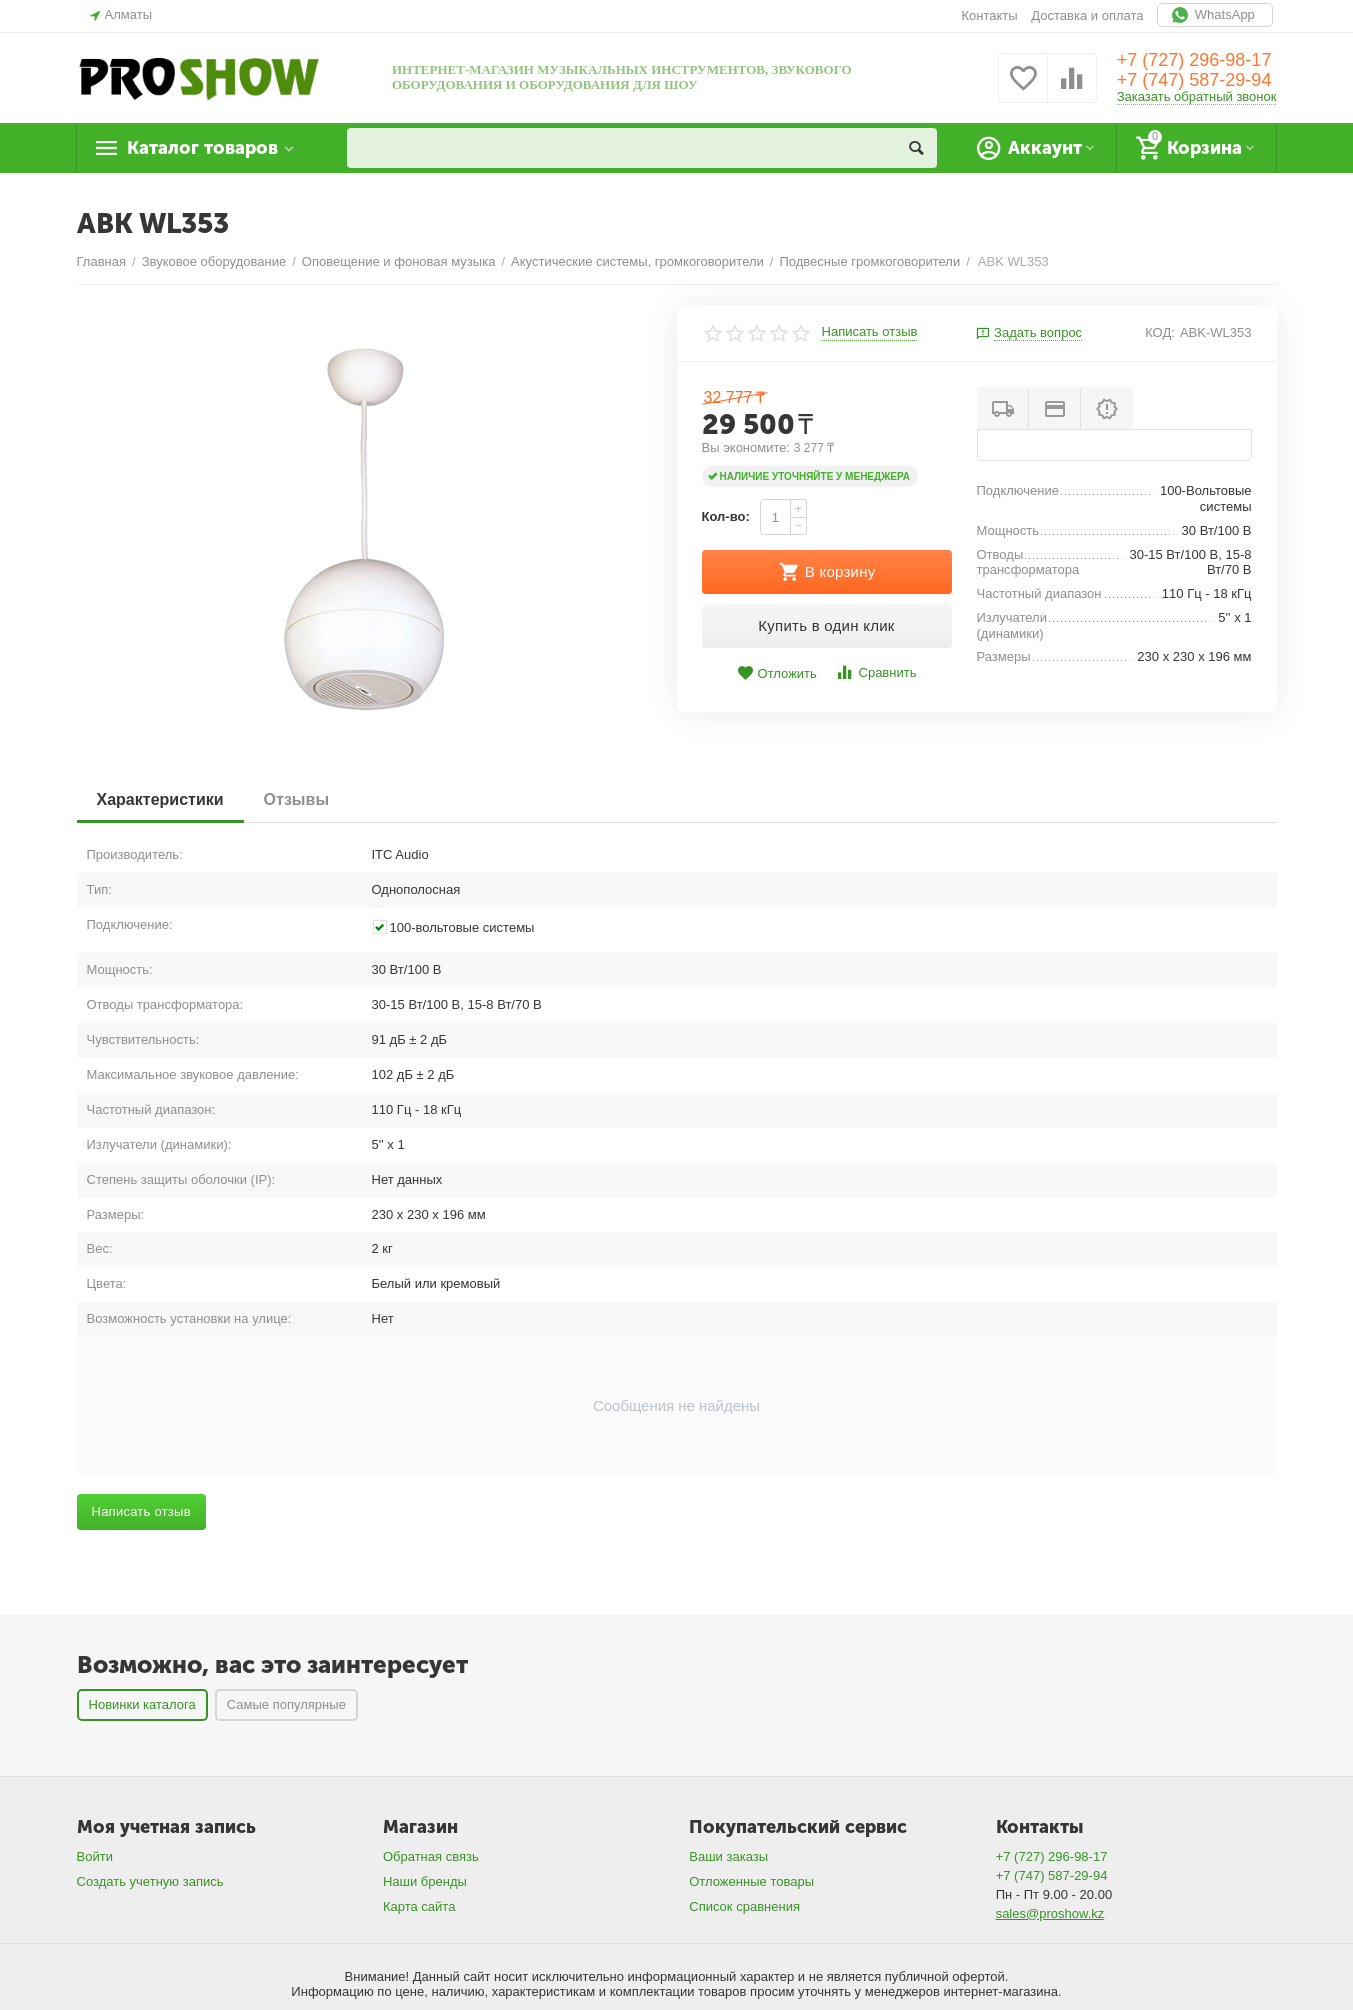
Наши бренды (425, 1881)
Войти (95, 1856)
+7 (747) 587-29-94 (1194, 80)
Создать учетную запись (150, 1881)
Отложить (777, 673)
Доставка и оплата (1087, 15)
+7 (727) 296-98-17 (1194, 60)
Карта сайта (419, 1906)
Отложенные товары (751, 1881)
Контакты (989, 15)
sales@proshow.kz (1050, 1913)
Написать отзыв (870, 332)
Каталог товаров (202, 148)
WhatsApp (1215, 15)
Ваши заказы (728, 1856)
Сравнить (875, 672)
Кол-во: (726, 516)
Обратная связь (431, 1856)
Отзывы (296, 799)
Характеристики (160, 799)
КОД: (1160, 332)
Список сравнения (744, 1906)
